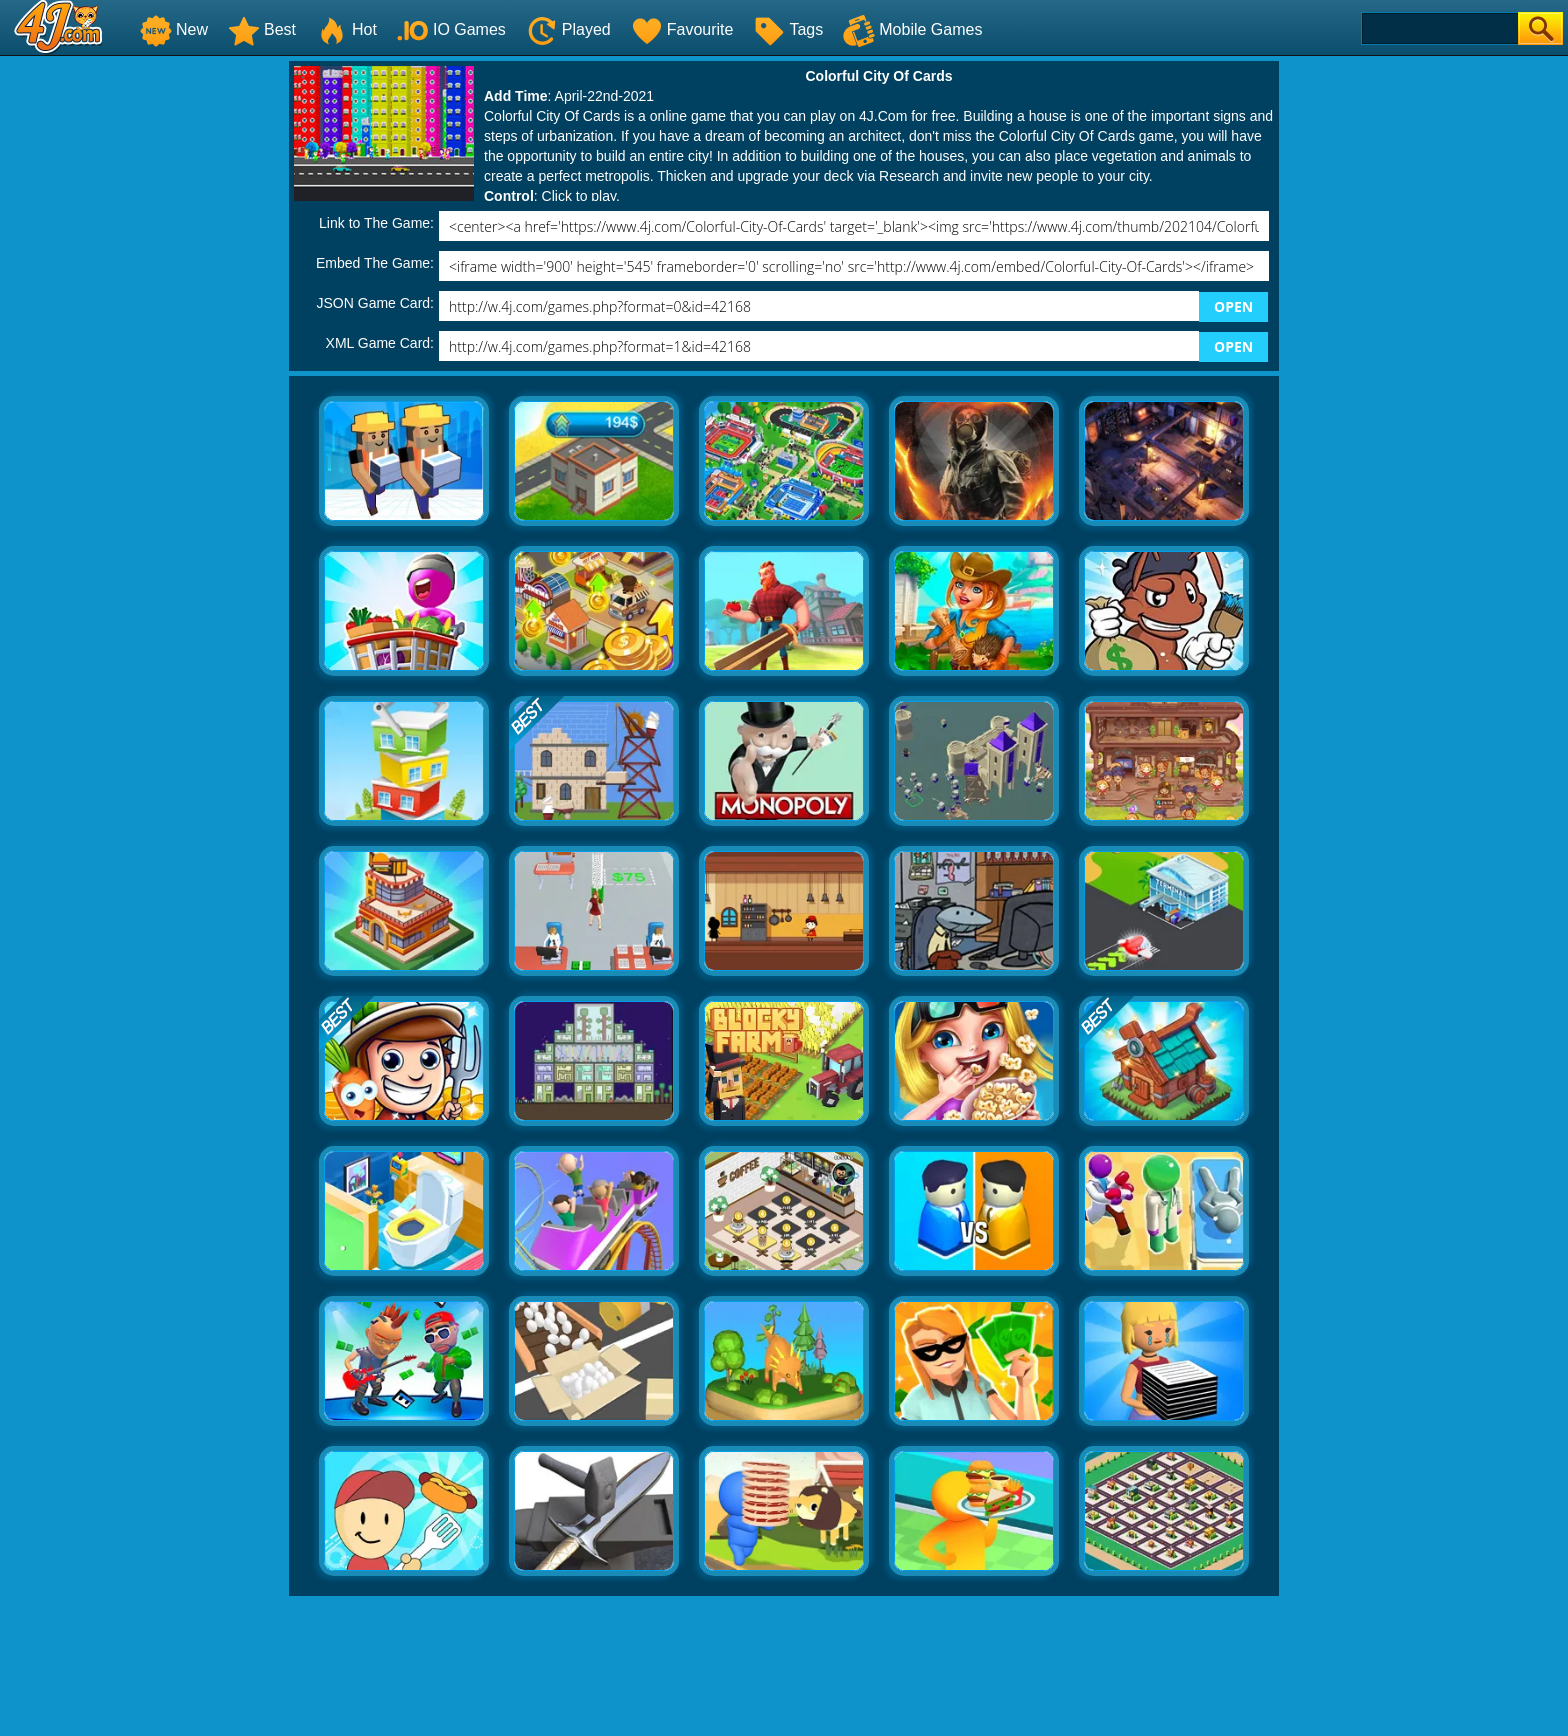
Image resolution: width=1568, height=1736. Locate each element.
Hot (346, 29)
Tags (788, 29)
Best (262, 29)
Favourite (682, 29)
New (174, 29)
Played (568, 29)
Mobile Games (912, 29)
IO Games (451, 29)
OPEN (1233, 306)
